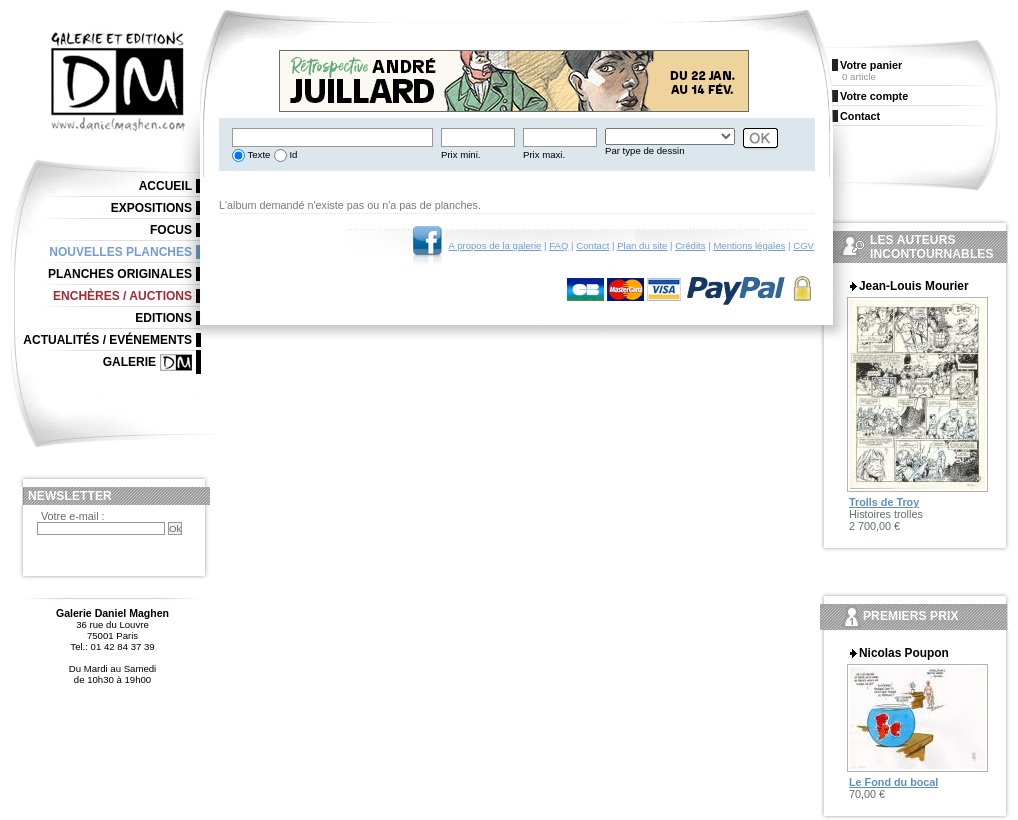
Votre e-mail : (73, 516)
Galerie (129, 362)
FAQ (558, 245)
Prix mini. (460, 154)
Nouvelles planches (120, 252)
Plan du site (642, 245)
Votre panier (871, 65)
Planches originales (120, 274)
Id (292, 154)
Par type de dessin (644, 150)
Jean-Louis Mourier (914, 286)
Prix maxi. (544, 154)
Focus (171, 230)
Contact (592, 245)
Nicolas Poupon (904, 653)
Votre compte (874, 96)
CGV (803, 245)
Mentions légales (749, 245)
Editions (163, 318)
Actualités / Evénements (107, 340)
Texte (257, 154)
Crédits (690, 245)
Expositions (151, 208)
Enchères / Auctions (122, 296)
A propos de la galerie (495, 245)
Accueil (165, 186)
